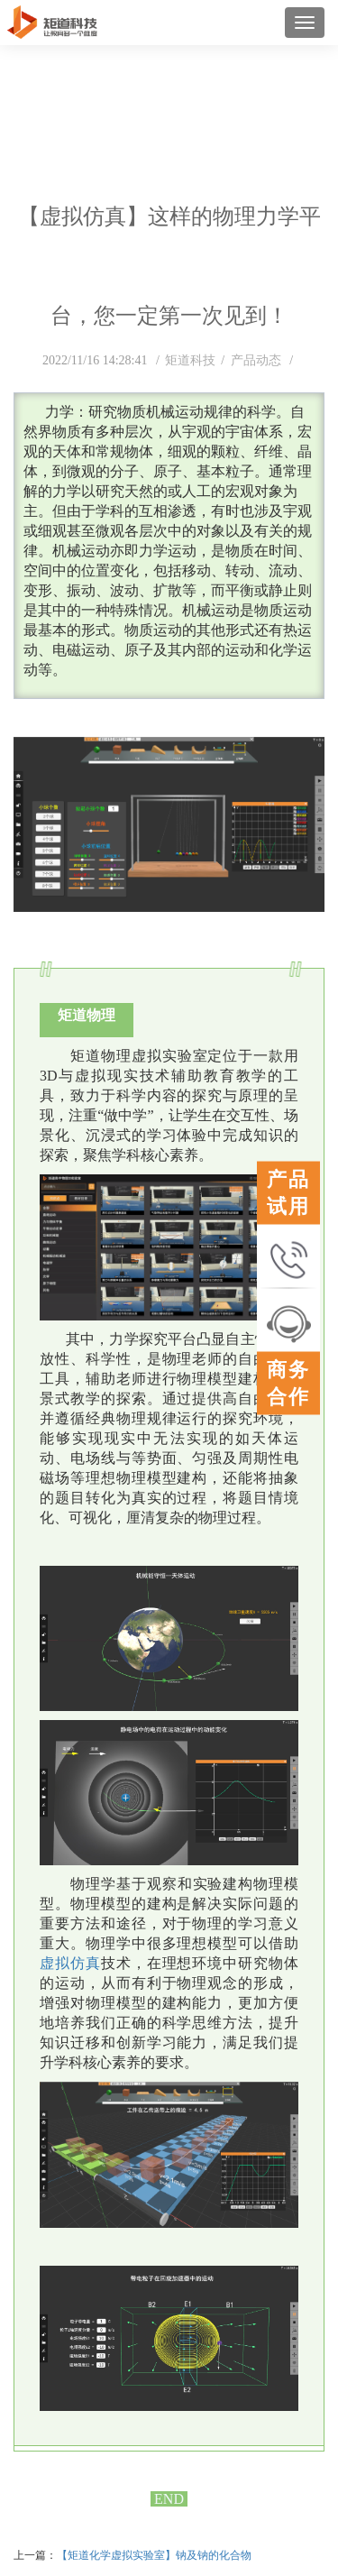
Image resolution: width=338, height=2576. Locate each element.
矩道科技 (190, 360)
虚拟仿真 (70, 1963)
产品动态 (258, 360)
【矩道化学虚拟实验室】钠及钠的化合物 (154, 2555)
